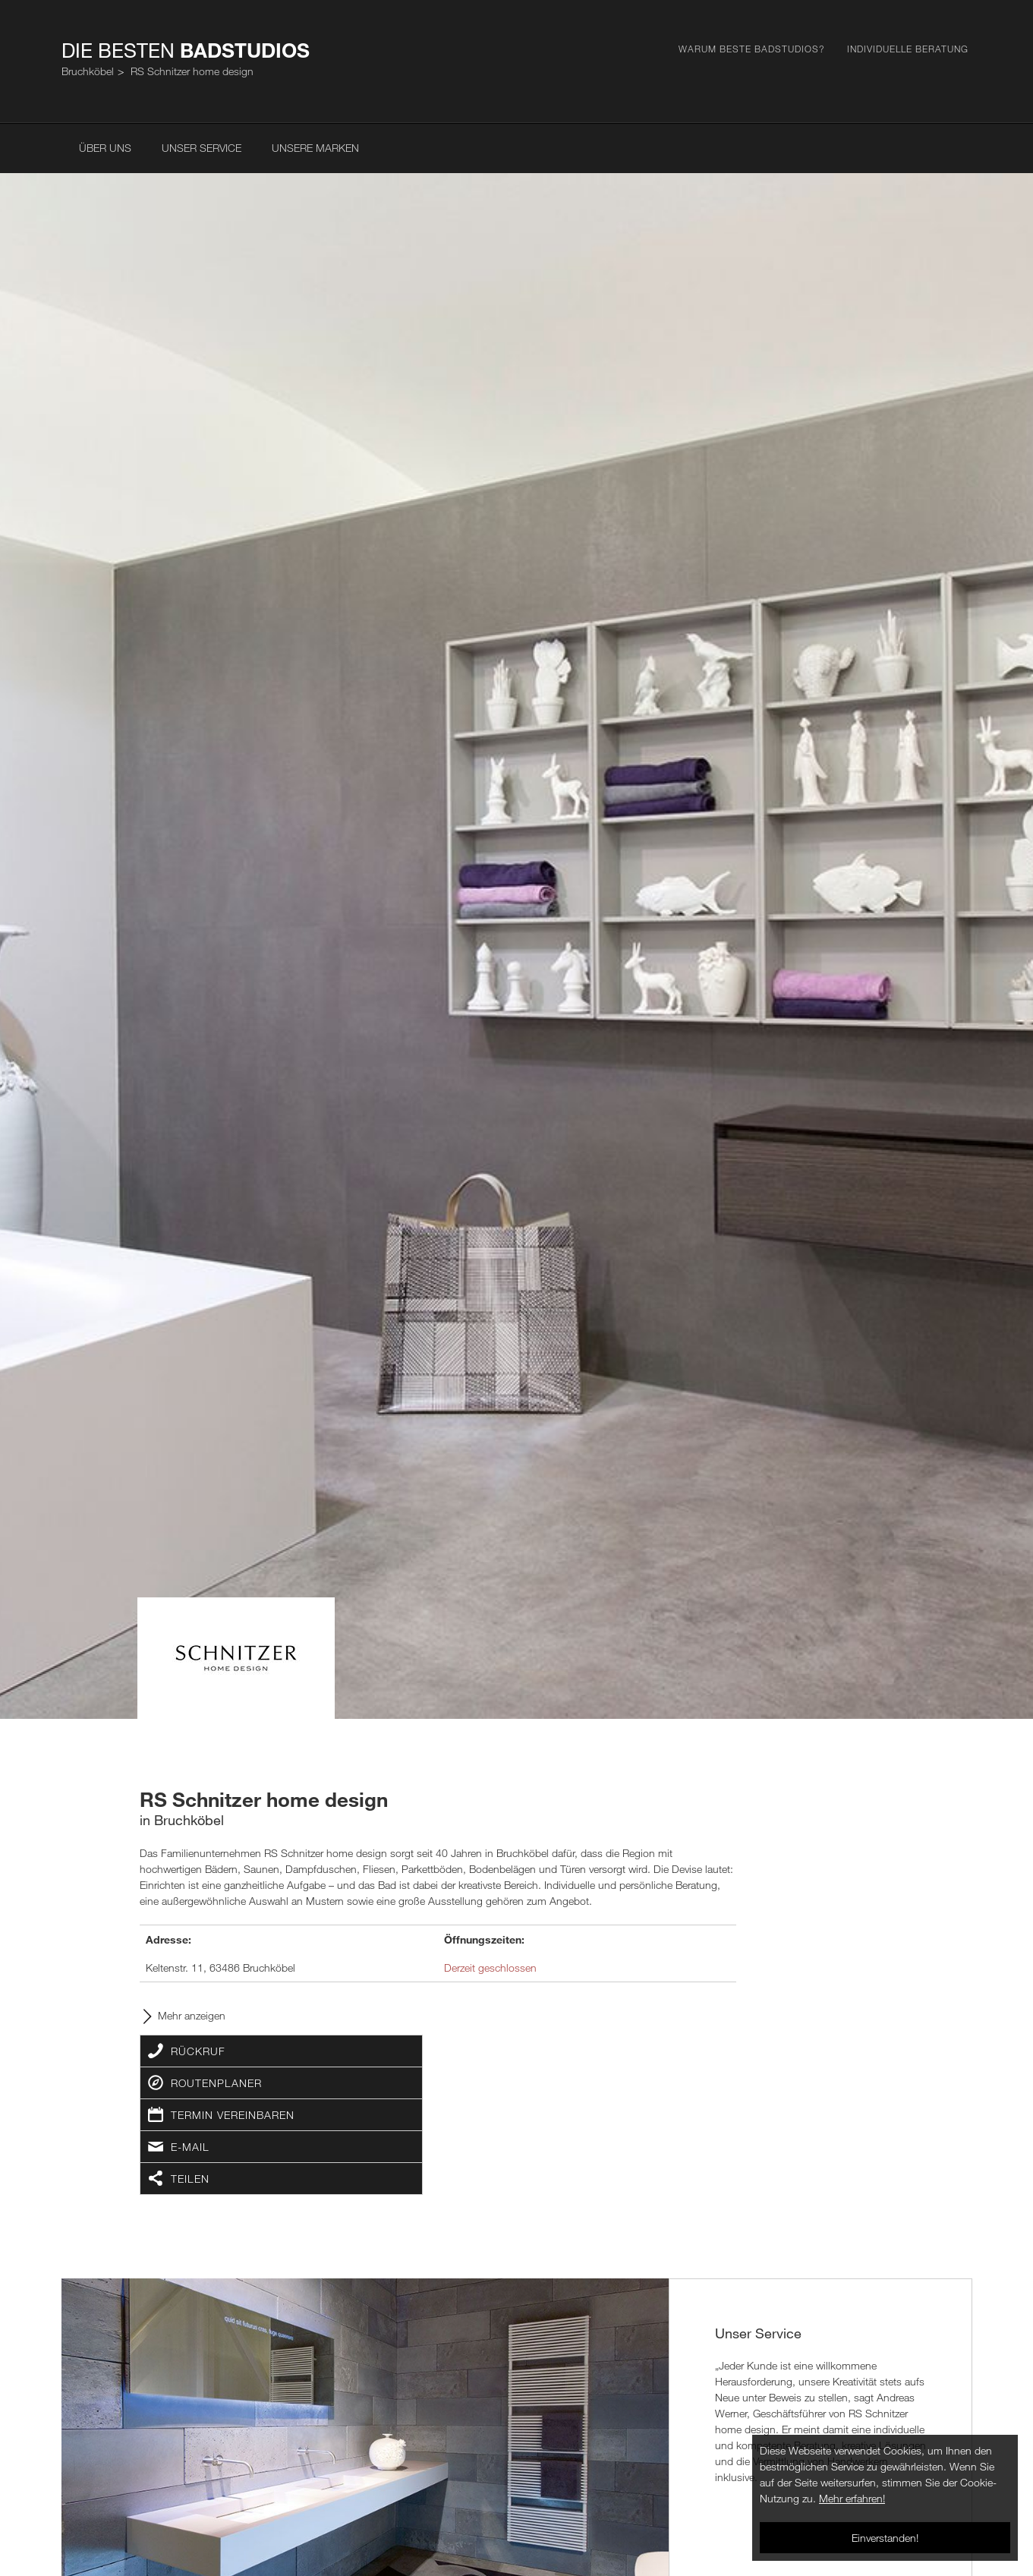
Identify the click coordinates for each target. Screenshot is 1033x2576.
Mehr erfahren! (852, 2498)
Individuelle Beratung (907, 49)
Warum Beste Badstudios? (751, 49)
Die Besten (185, 50)
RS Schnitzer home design (192, 71)
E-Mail (190, 2146)
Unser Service (201, 147)
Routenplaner (216, 2082)
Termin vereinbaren (232, 2114)
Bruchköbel (87, 71)
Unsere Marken (315, 147)
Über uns (105, 147)
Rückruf (198, 2051)
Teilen (190, 2178)
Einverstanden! (885, 2537)
